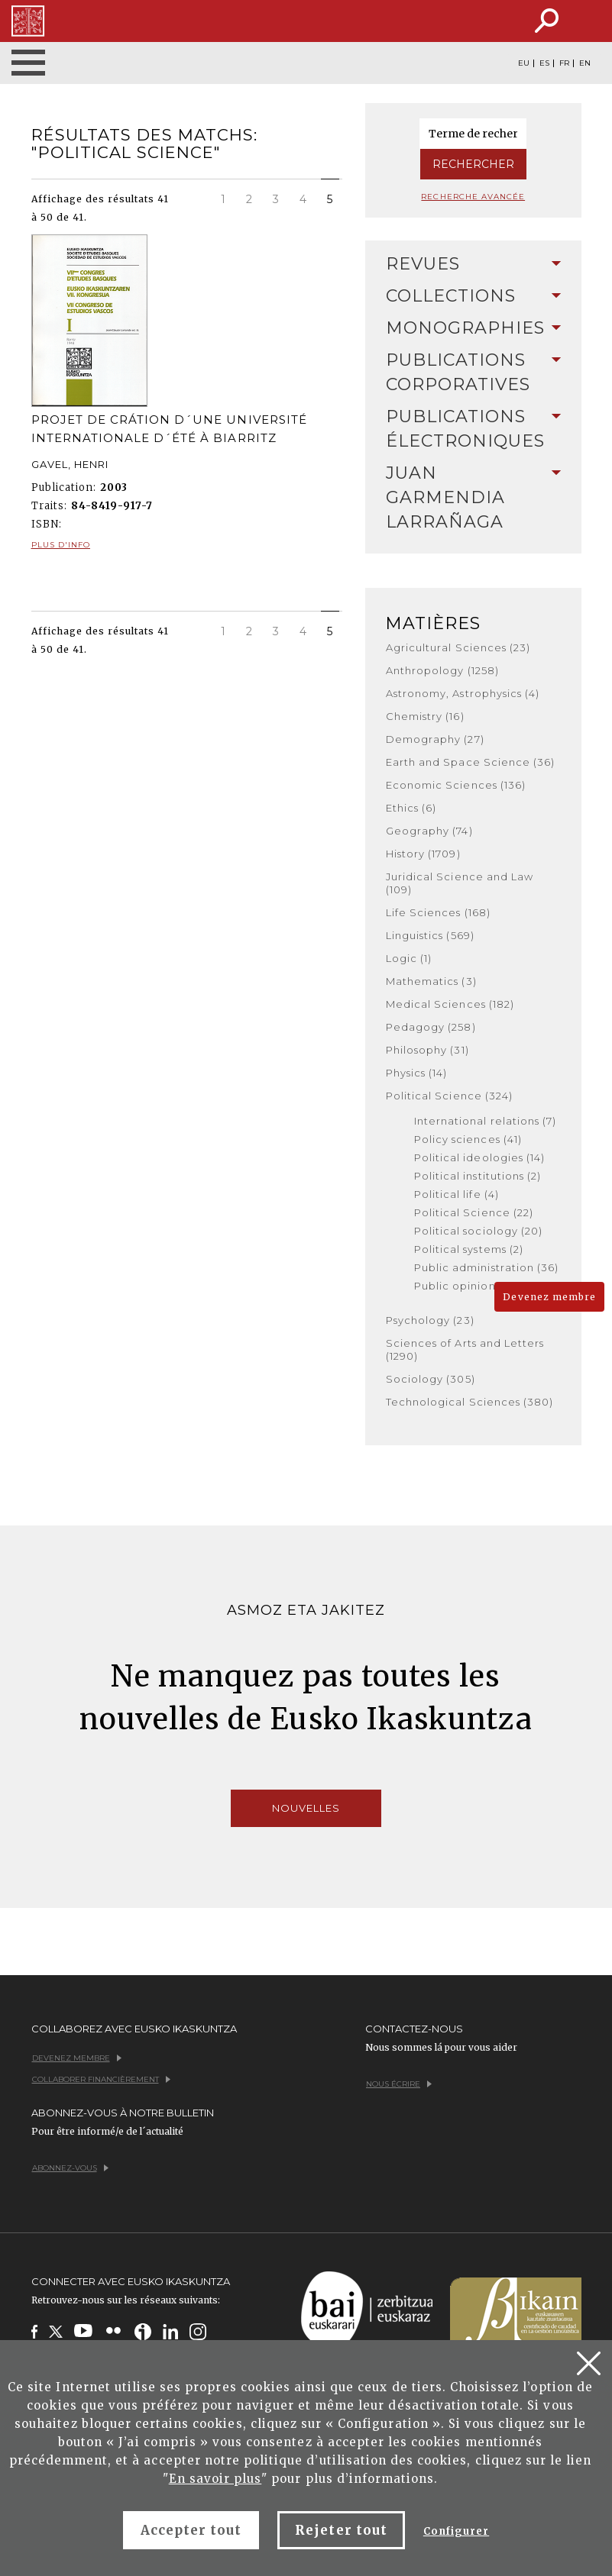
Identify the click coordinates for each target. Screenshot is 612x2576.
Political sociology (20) (478, 1231)
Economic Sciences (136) (456, 785)
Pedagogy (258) (431, 1027)
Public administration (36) (486, 1267)
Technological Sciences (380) (469, 1402)
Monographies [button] (473, 328)
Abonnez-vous (70, 2168)
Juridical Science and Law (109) (459, 883)
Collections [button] (473, 296)
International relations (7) (485, 1121)
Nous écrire (399, 2084)
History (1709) (423, 853)
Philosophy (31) (427, 1050)
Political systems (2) (468, 1249)
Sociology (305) (430, 1379)
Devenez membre (549, 1297)
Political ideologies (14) (479, 1157)
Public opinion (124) (468, 1286)
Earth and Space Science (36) (470, 762)
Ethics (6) (411, 808)
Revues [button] (473, 263)
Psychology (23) (430, 1320)
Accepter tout (191, 2530)
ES (544, 63)
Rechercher (473, 164)
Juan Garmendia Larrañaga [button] (473, 497)
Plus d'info (60, 545)
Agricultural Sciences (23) (458, 647)
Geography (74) (429, 831)
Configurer (456, 2531)
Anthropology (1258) (442, 670)
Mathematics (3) (431, 981)
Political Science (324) (449, 1095)
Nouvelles (306, 1808)
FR (564, 63)
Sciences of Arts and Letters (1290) (465, 1349)
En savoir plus (215, 2478)
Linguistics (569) (430, 935)
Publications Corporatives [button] (473, 372)
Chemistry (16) (425, 716)
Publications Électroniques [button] (473, 428)
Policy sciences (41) (468, 1139)
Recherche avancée (473, 197)
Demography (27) (435, 739)
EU (523, 63)
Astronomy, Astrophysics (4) (462, 693)
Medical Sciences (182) (450, 1004)
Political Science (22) (473, 1212)
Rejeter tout (341, 2530)
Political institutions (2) (477, 1176)
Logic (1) (409, 958)
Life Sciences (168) (438, 912)
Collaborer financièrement (101, 2079)
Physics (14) (416, 1073)
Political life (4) (456, 1194)
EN (585, 63)
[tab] (473, 264)
